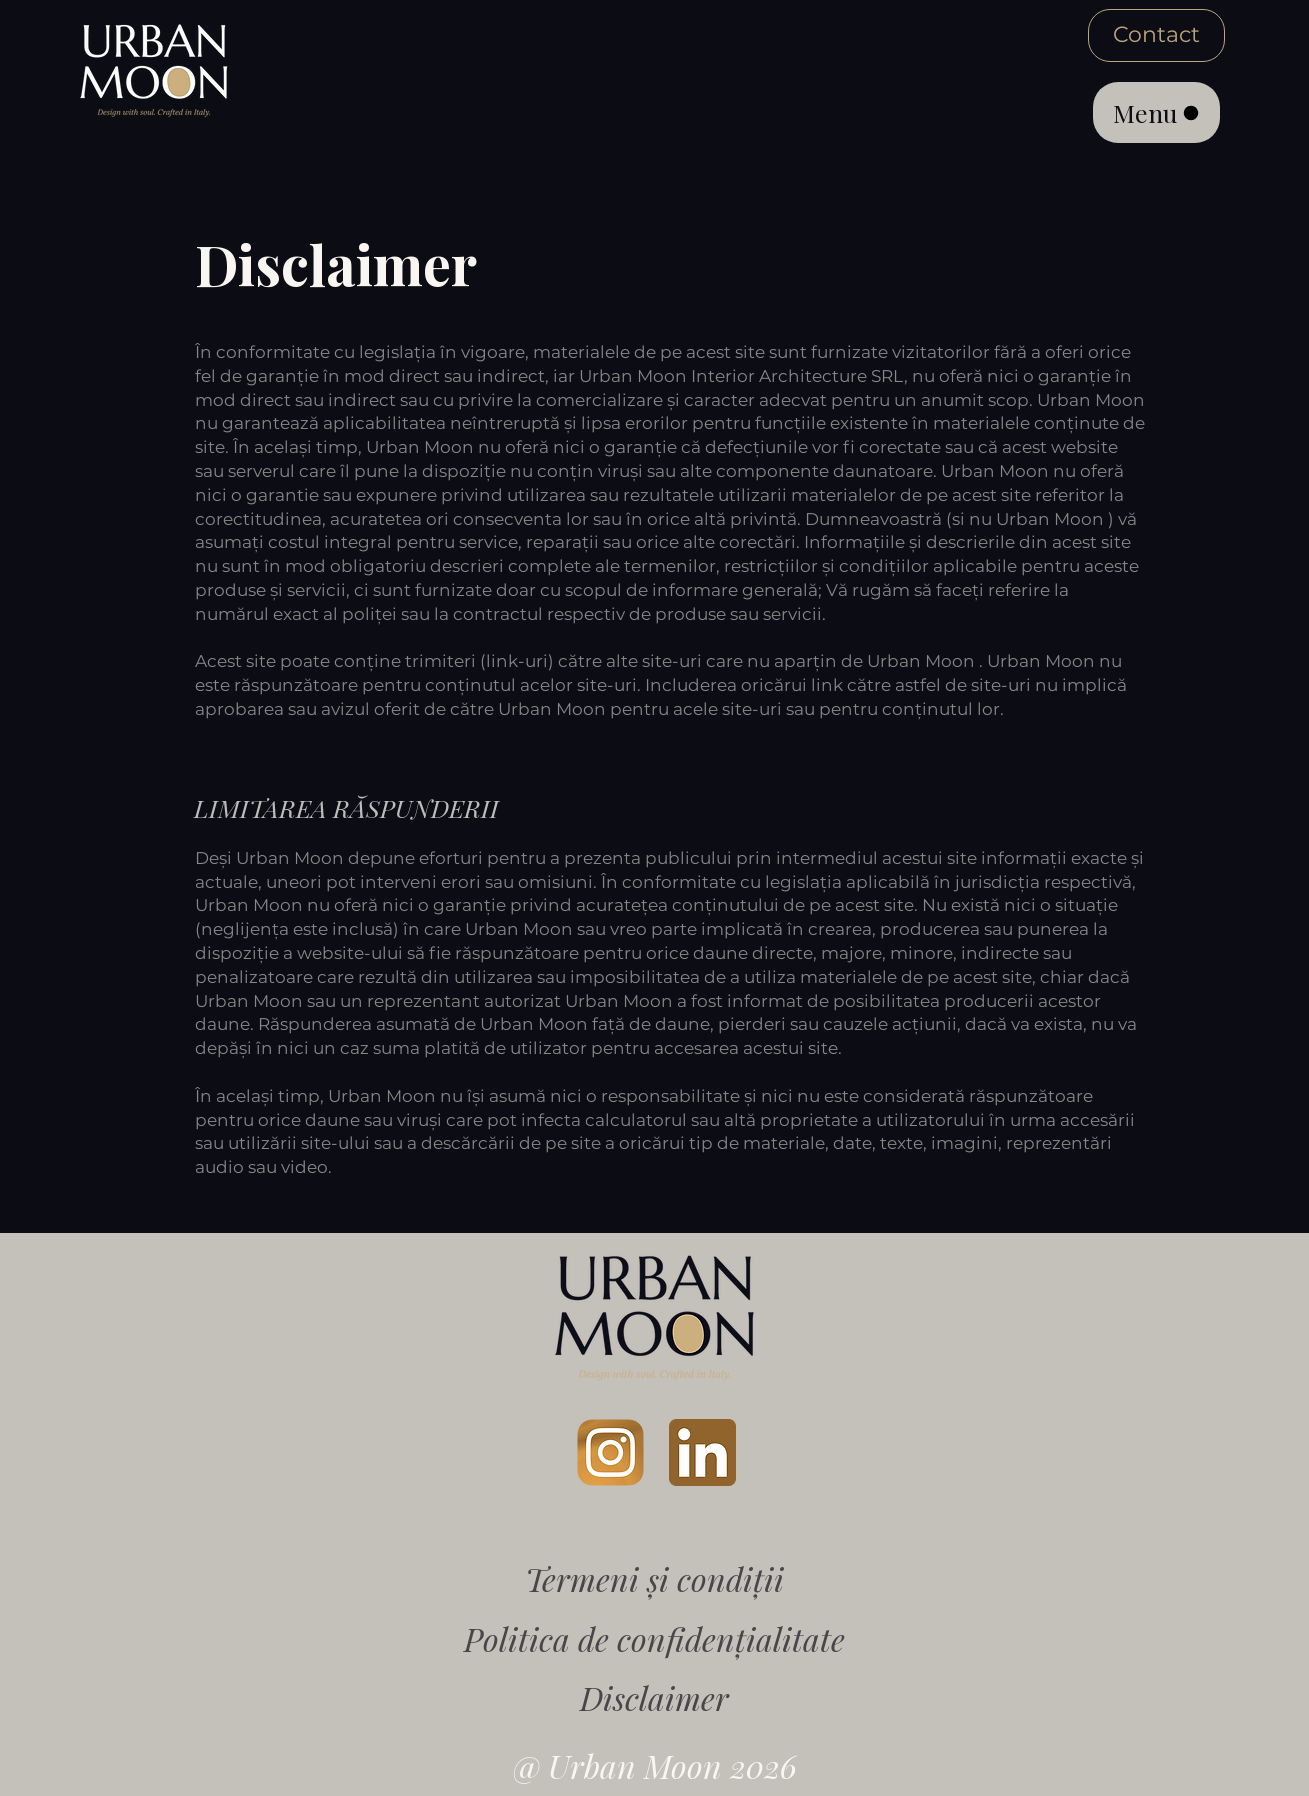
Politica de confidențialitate (654, 1638)
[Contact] (1156, 35)
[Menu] (1156, 112)
